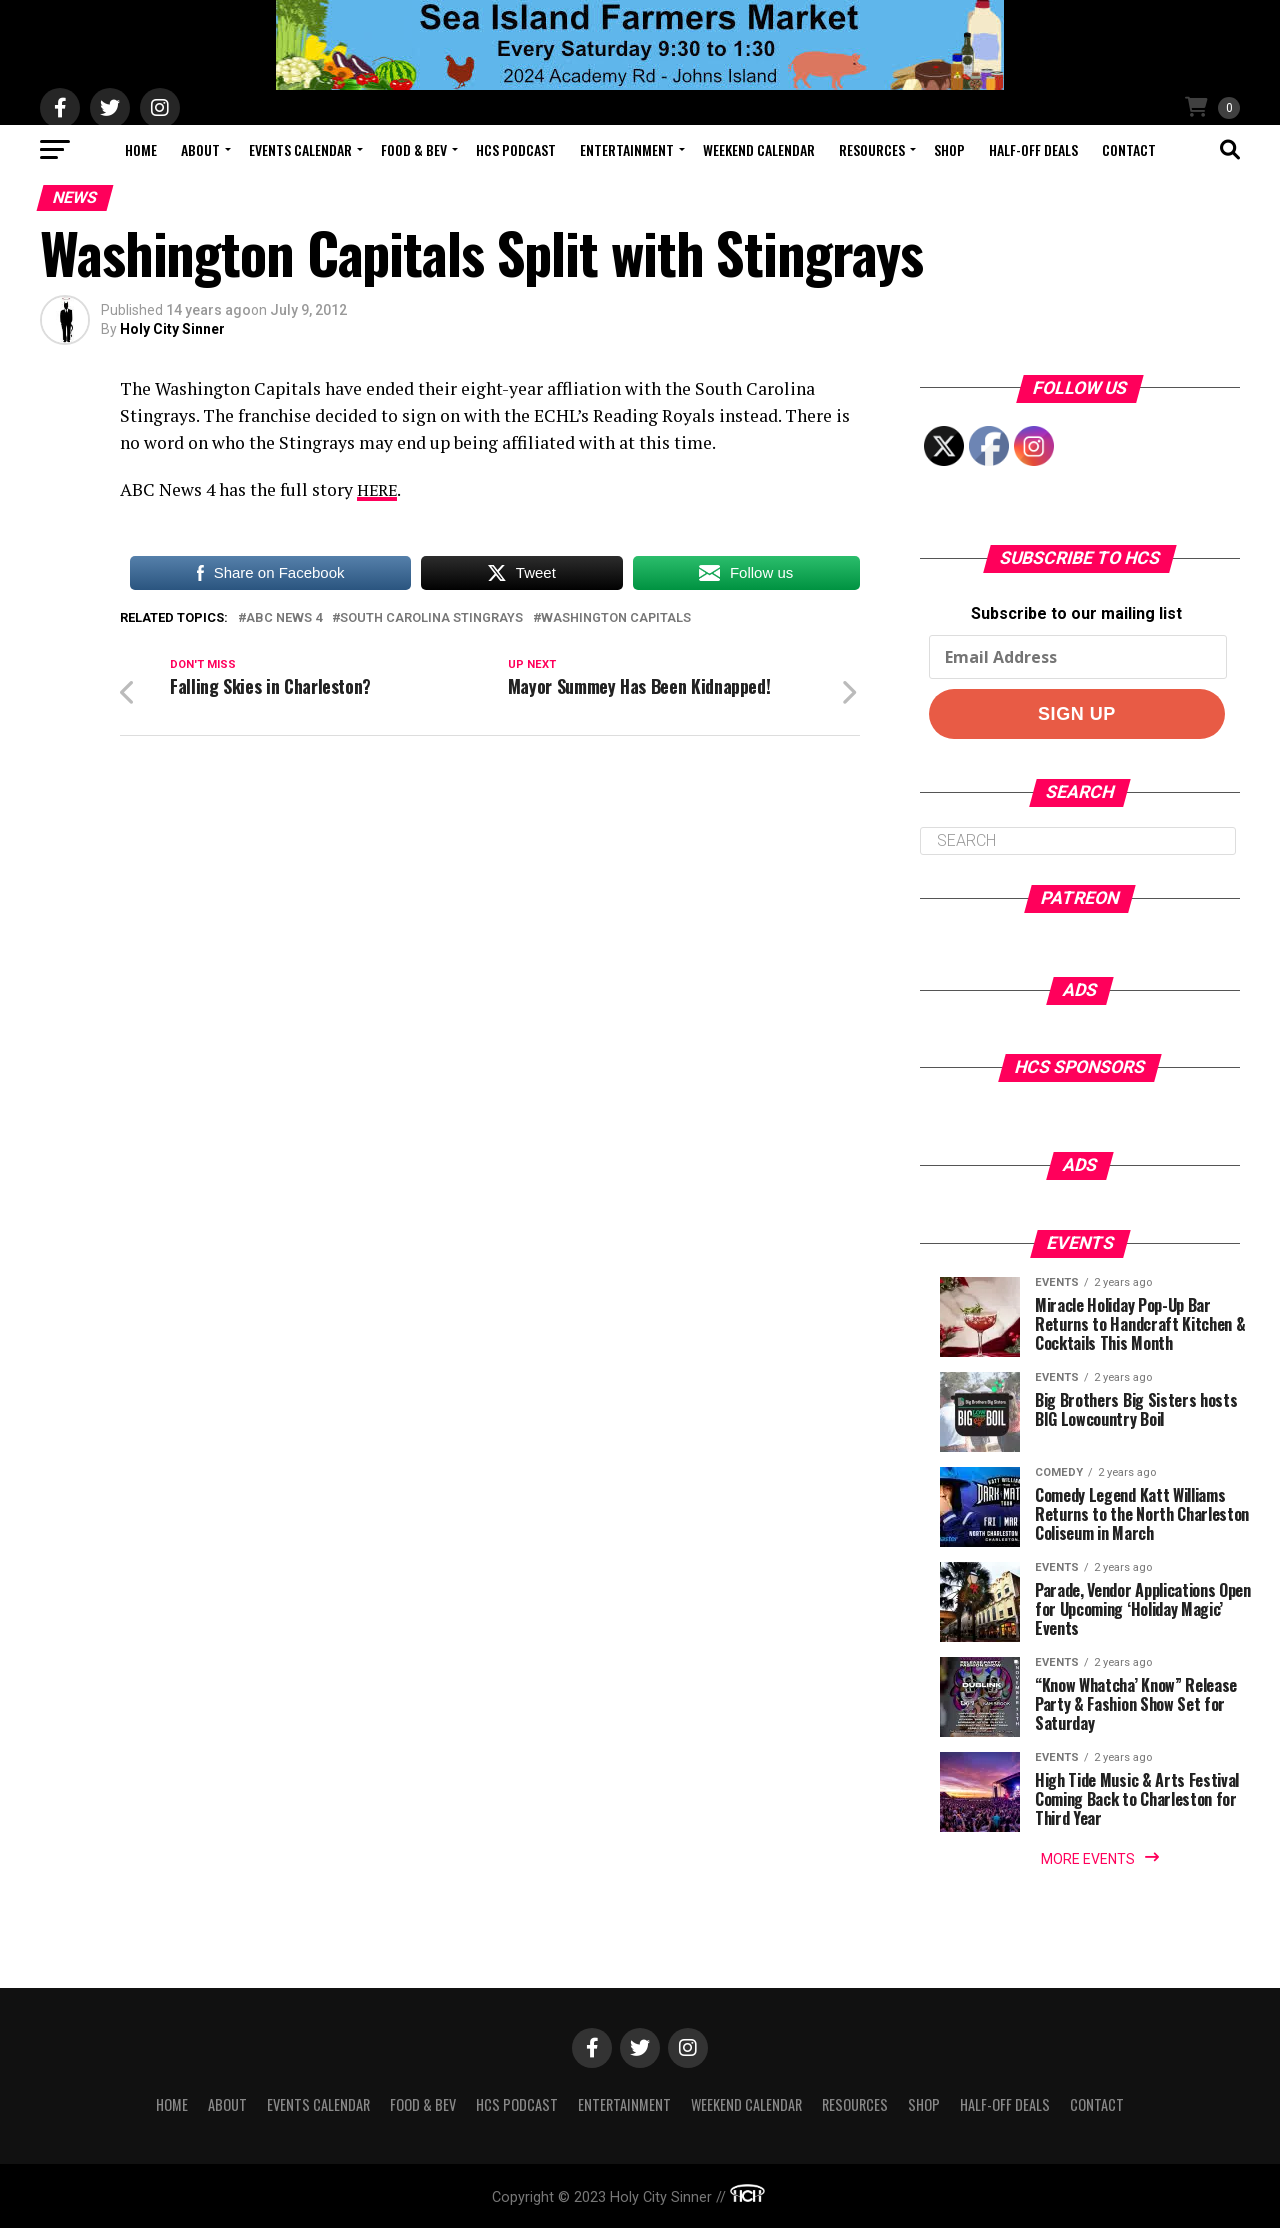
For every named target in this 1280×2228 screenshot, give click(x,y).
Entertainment (627, 149)
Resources (872, 149)
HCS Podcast (516, 149)
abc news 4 (284, 618)
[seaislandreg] (640, 84)
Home (141, 149)
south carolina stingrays (431, 618)
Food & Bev (414, 149)
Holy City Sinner (172, 329)
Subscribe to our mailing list (1076, 613)
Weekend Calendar (759, 149)
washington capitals (616, 618)
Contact (1129, 149)
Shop (949, 149)
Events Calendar (300, 149)
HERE (379, 489)
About (200, 149)
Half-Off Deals (1033, 149)
